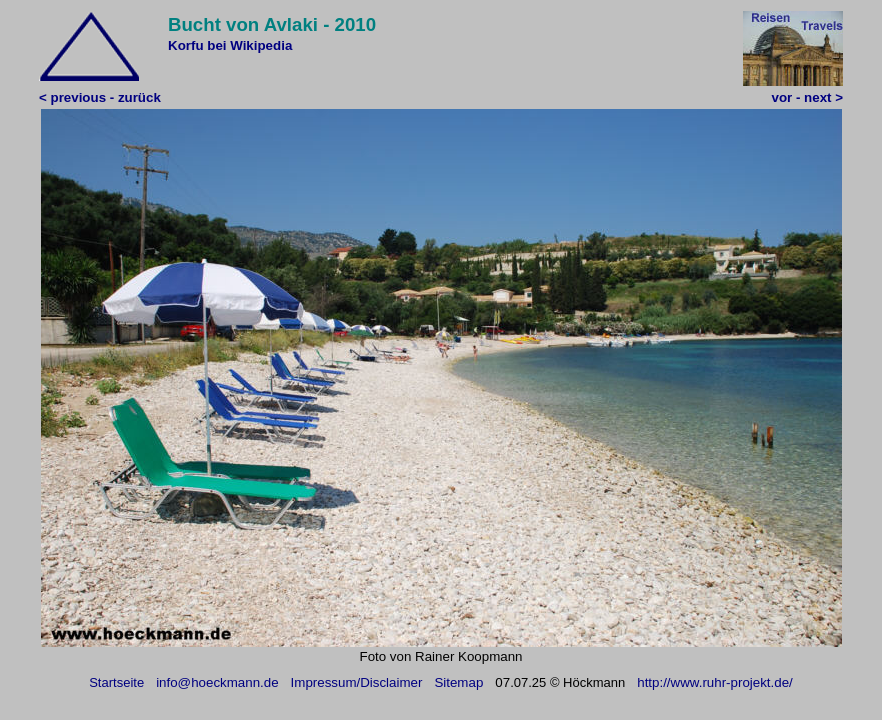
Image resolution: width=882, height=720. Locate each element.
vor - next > (807, 97)
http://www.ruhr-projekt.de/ (715, 682)
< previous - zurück (100, 97)
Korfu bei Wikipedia (230, 45)
